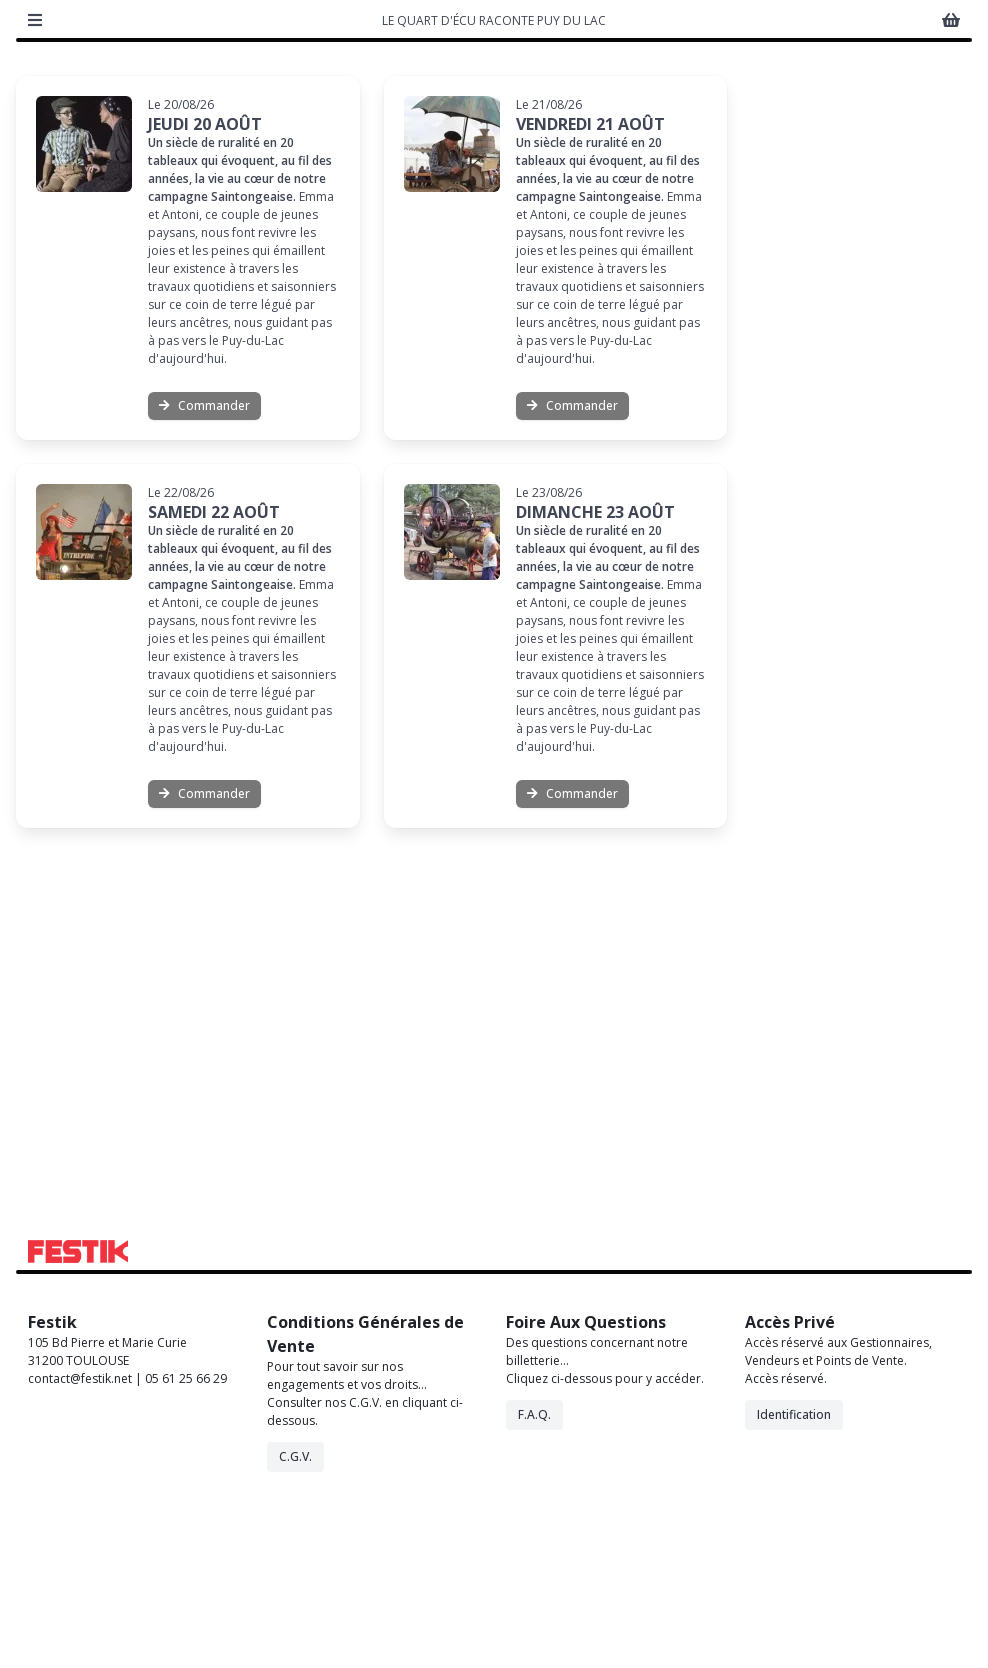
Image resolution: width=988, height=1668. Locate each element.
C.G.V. (295, 1616)
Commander (204, 565)
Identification (794, 1574)
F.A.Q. (534, 1574)
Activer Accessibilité (869, 160)
